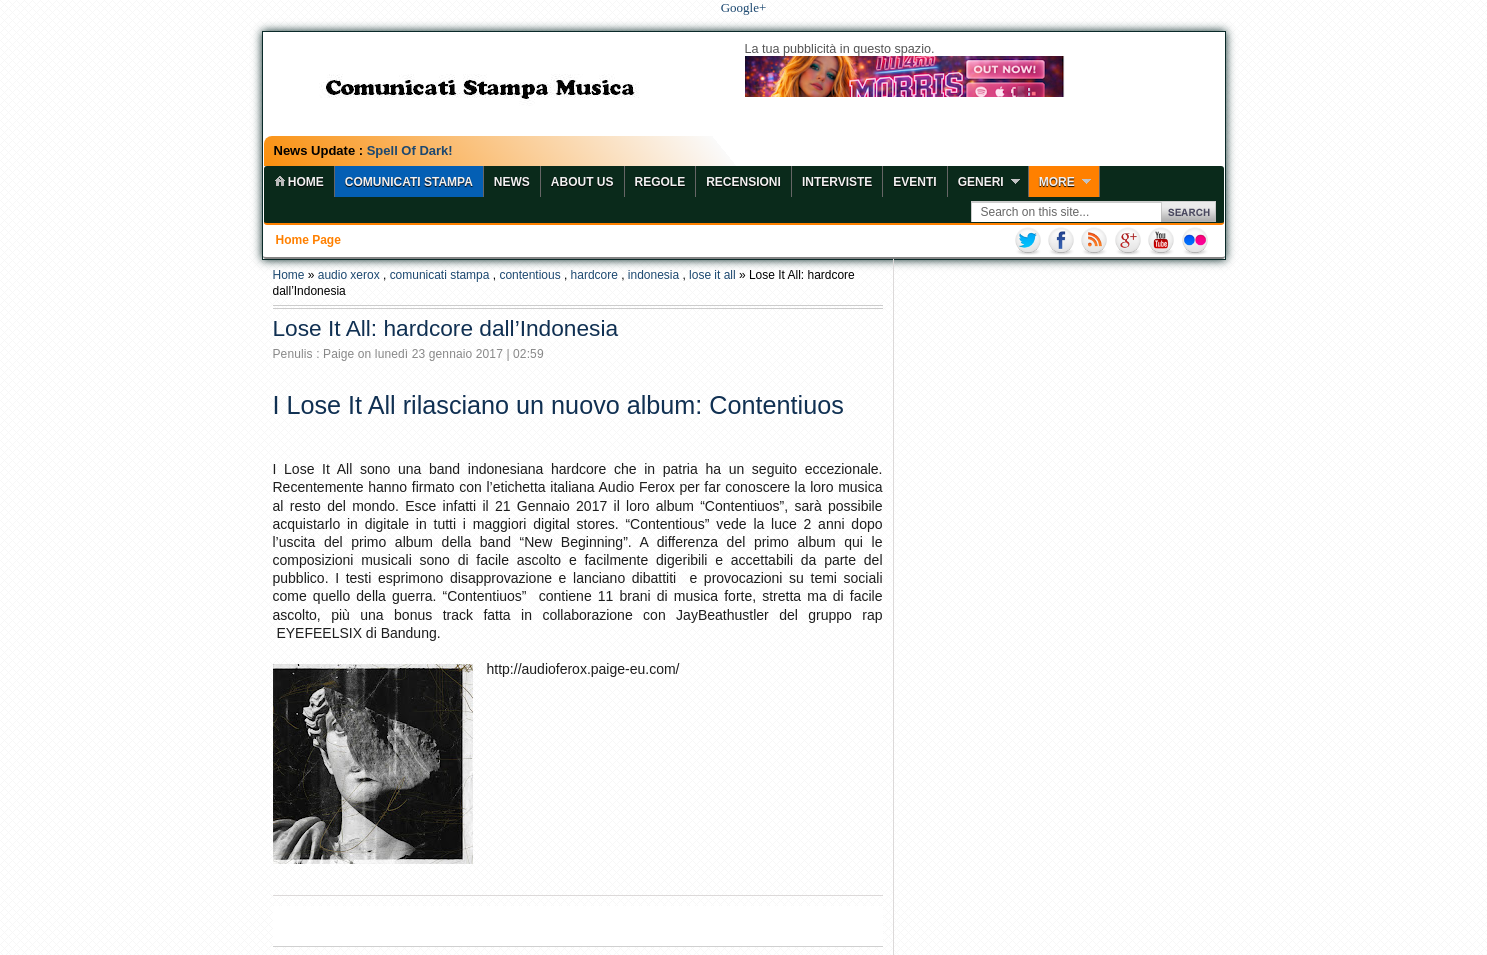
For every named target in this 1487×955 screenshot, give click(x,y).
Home (289, 275)
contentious (529, 275)
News (512, 182)
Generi (981, 182)
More (1057, 182)
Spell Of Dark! (410, 150)
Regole (660, 182)
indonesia (653, 275)
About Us (582, 182)
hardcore (594, 275)
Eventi (914, 182)
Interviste (837, 182)
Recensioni (743, 182)
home (299, 182)
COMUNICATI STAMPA (409, 182)
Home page (308, 240)
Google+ (744, 7)
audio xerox (349, 275)
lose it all (712, 275)
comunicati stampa (440, 275)
